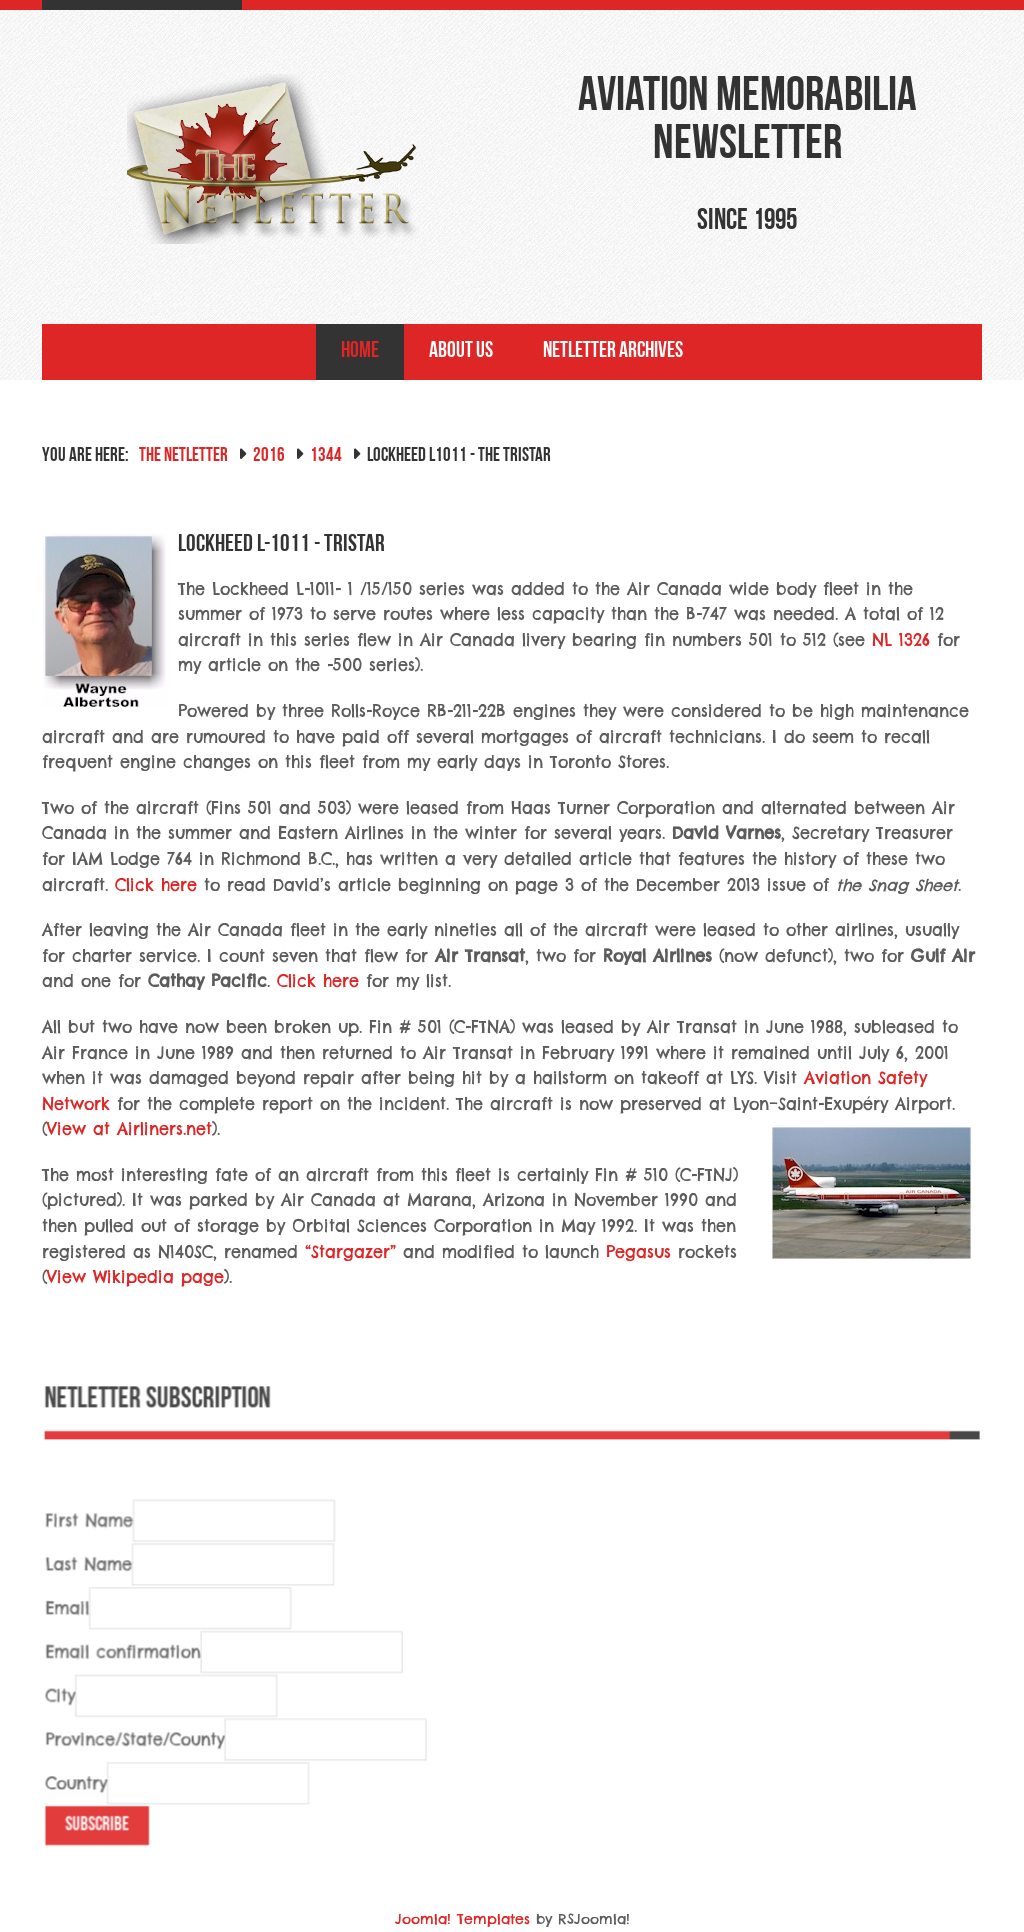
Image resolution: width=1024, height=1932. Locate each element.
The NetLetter (183, 456)
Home (360, 351)
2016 (269, 456)
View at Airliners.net (129, 1129)
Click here (156, 885)
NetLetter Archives (613, 351)
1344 (326, 456)
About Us (461, 351)
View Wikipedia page (135, 1277)
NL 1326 (901, 640)
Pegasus (638, 1252)
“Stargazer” (350, 1252)
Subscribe (104, 1856)
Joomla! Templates (462, 1919)
